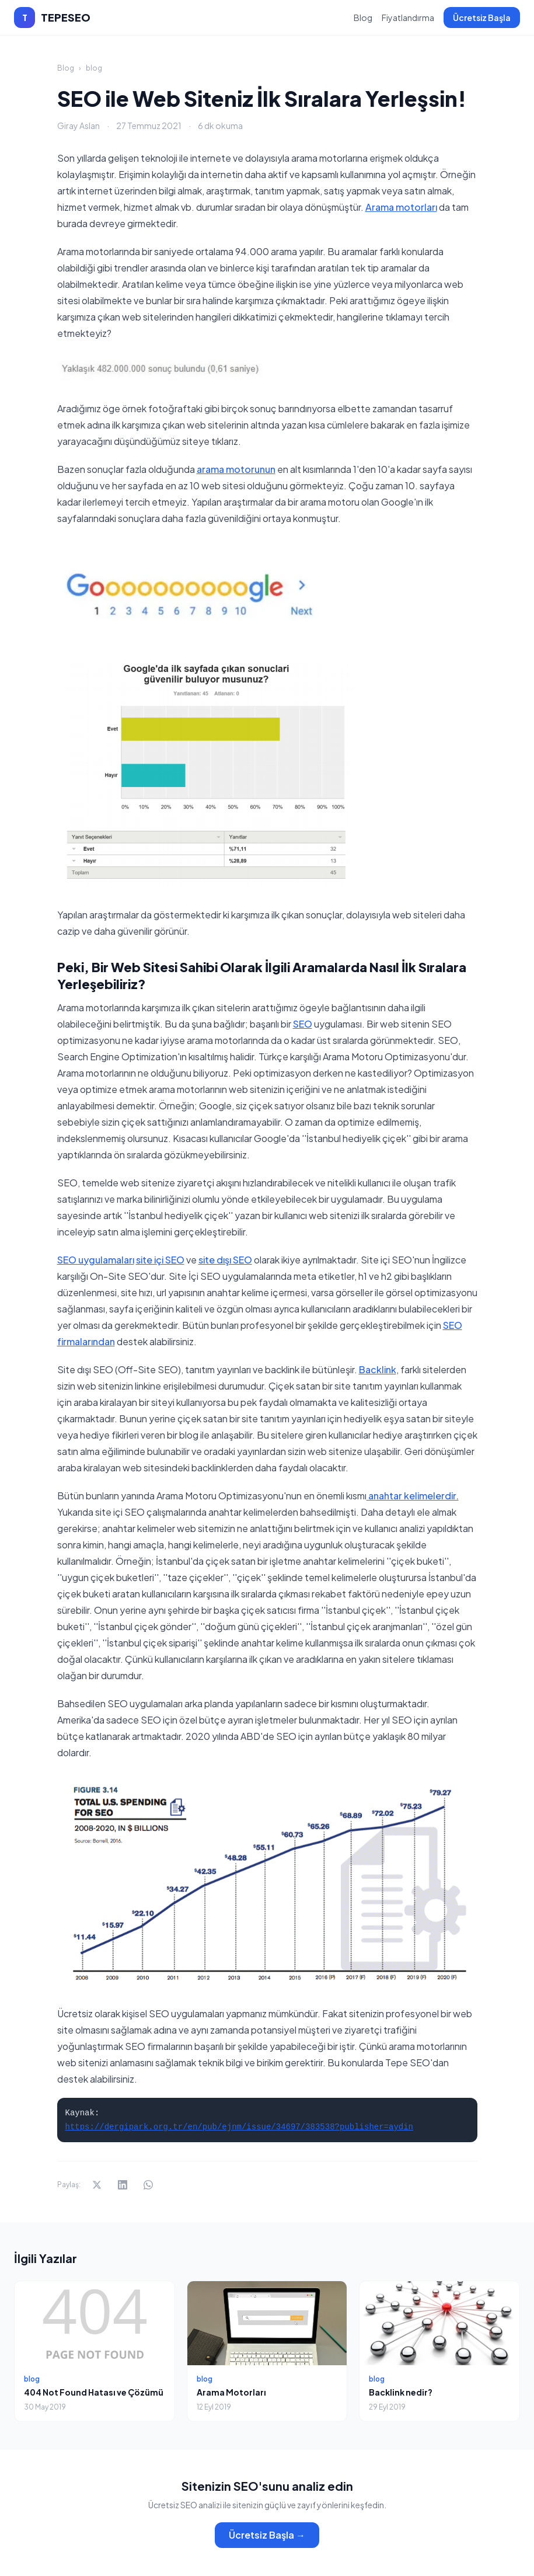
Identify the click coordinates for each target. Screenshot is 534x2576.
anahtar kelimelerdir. (413, 1495)
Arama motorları (401, 207)
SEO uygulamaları (95, 1260)
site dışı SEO (225, 1260)
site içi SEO (160, 1260)
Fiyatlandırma (408, 17)
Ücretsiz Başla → (267, 2535)
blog (94, 68)
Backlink (377, 1369)
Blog (363, 17)
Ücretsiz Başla (482, 17)
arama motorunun (236, 469)
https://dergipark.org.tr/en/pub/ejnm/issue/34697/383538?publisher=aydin (239, 2127)
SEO (302, 1024)
